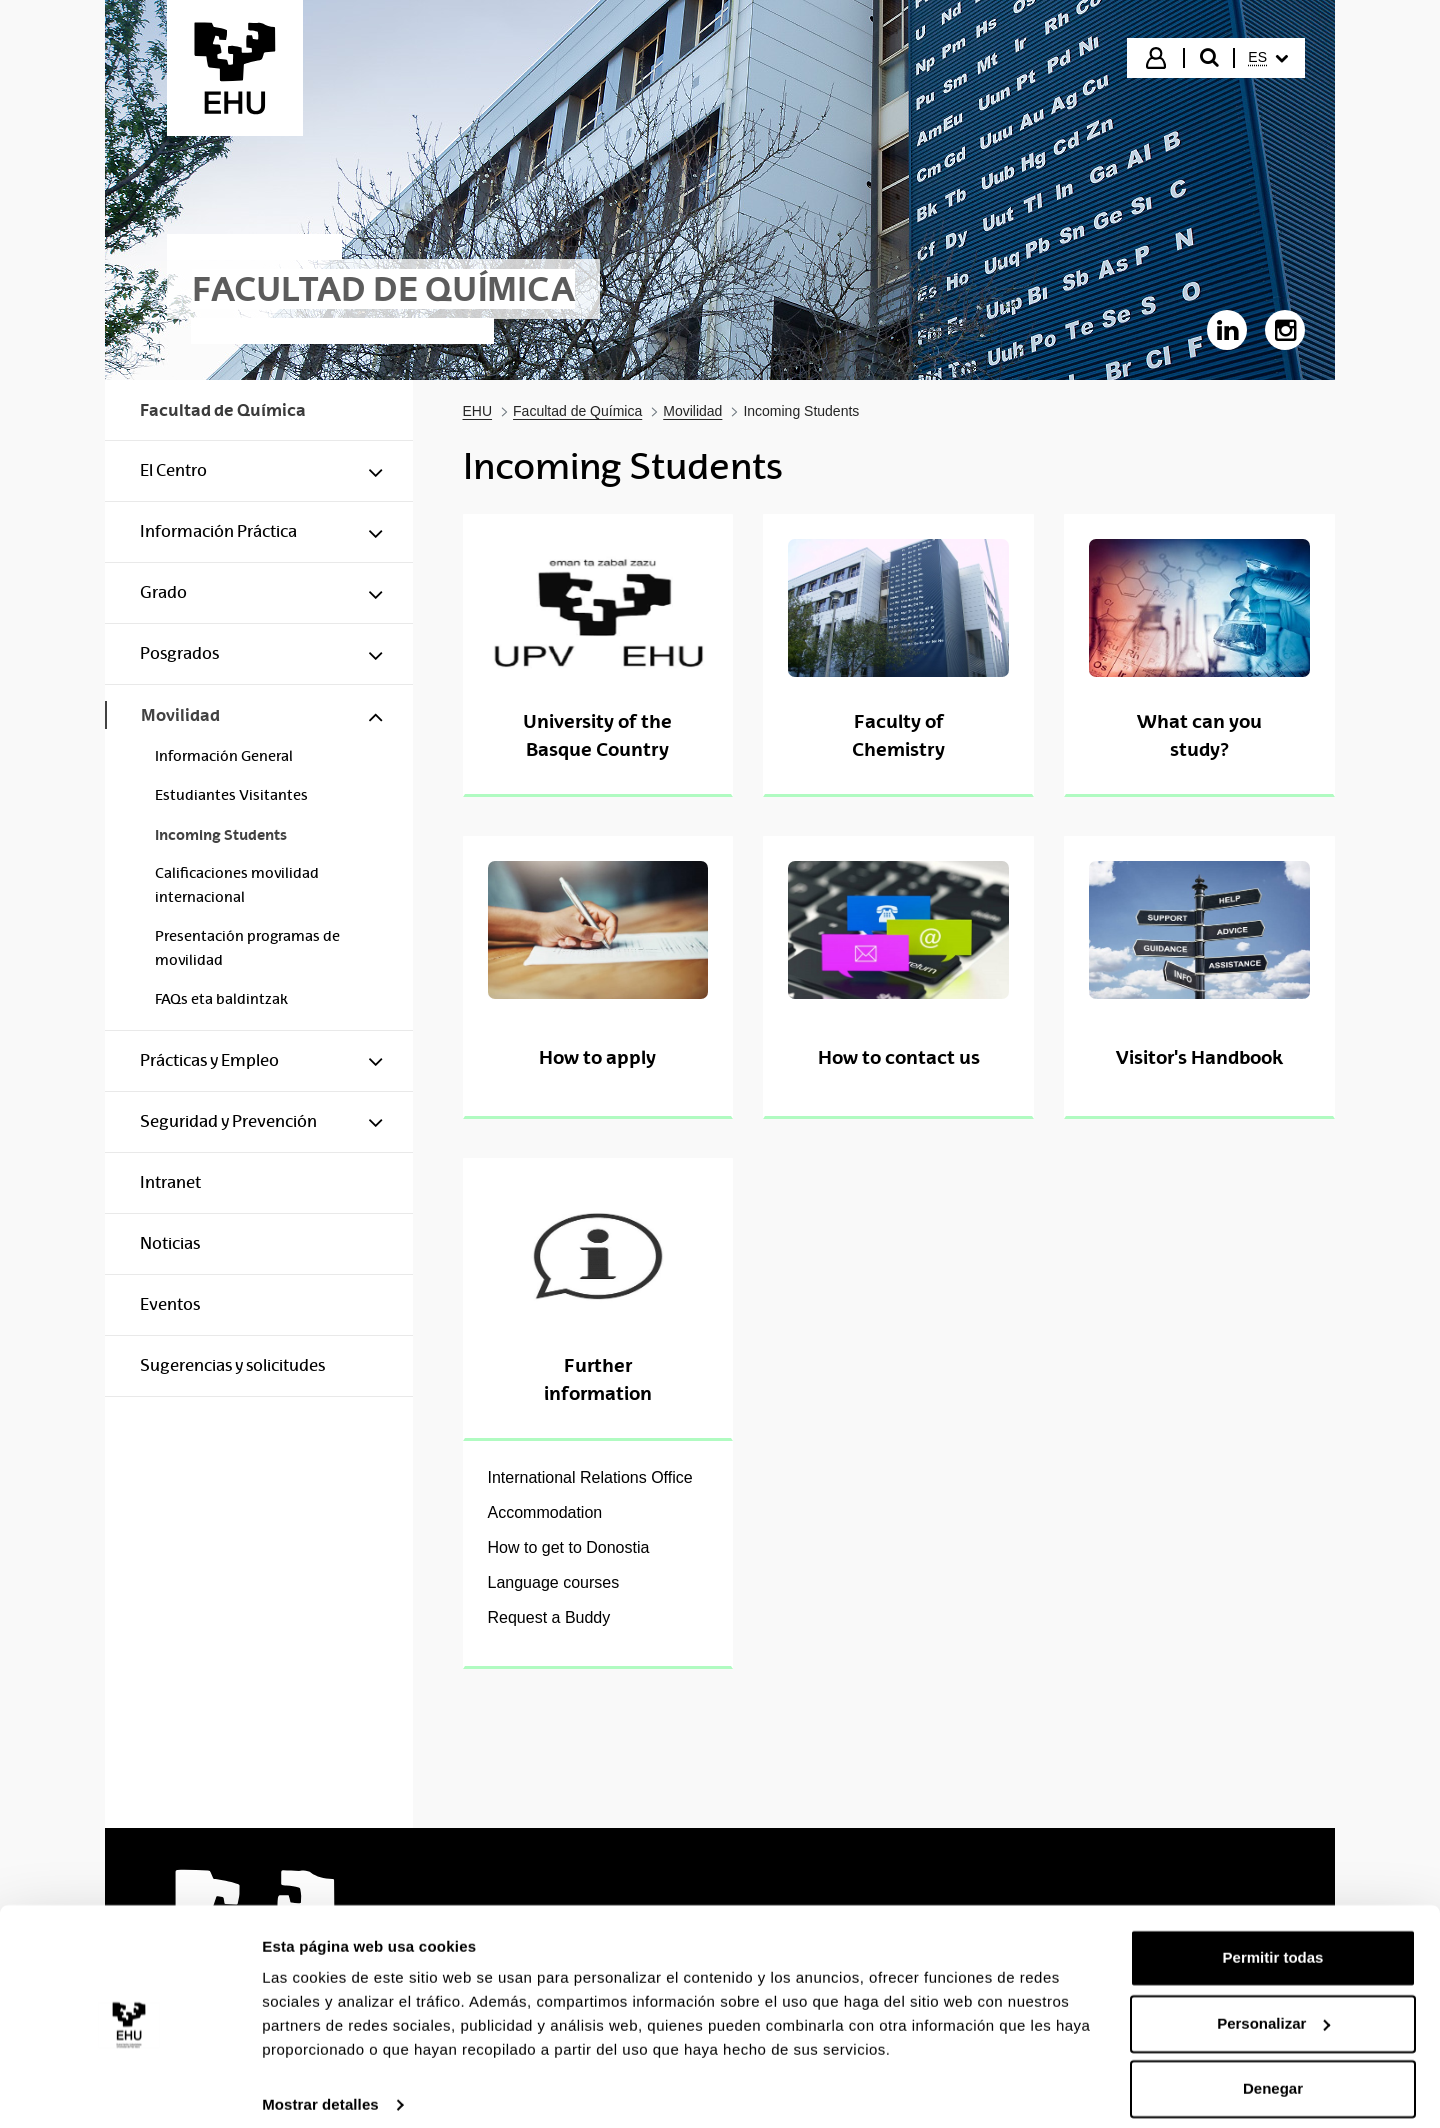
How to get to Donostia (569, 1547)
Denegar (1273, 2072)
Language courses (554, 1582)
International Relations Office (590, 1477)
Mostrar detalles (320, 2088)
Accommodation (545, 1512)
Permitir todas (1273, 1941)
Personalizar (1273, 2006)
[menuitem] (1268, 58)
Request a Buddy (549, 1617)
